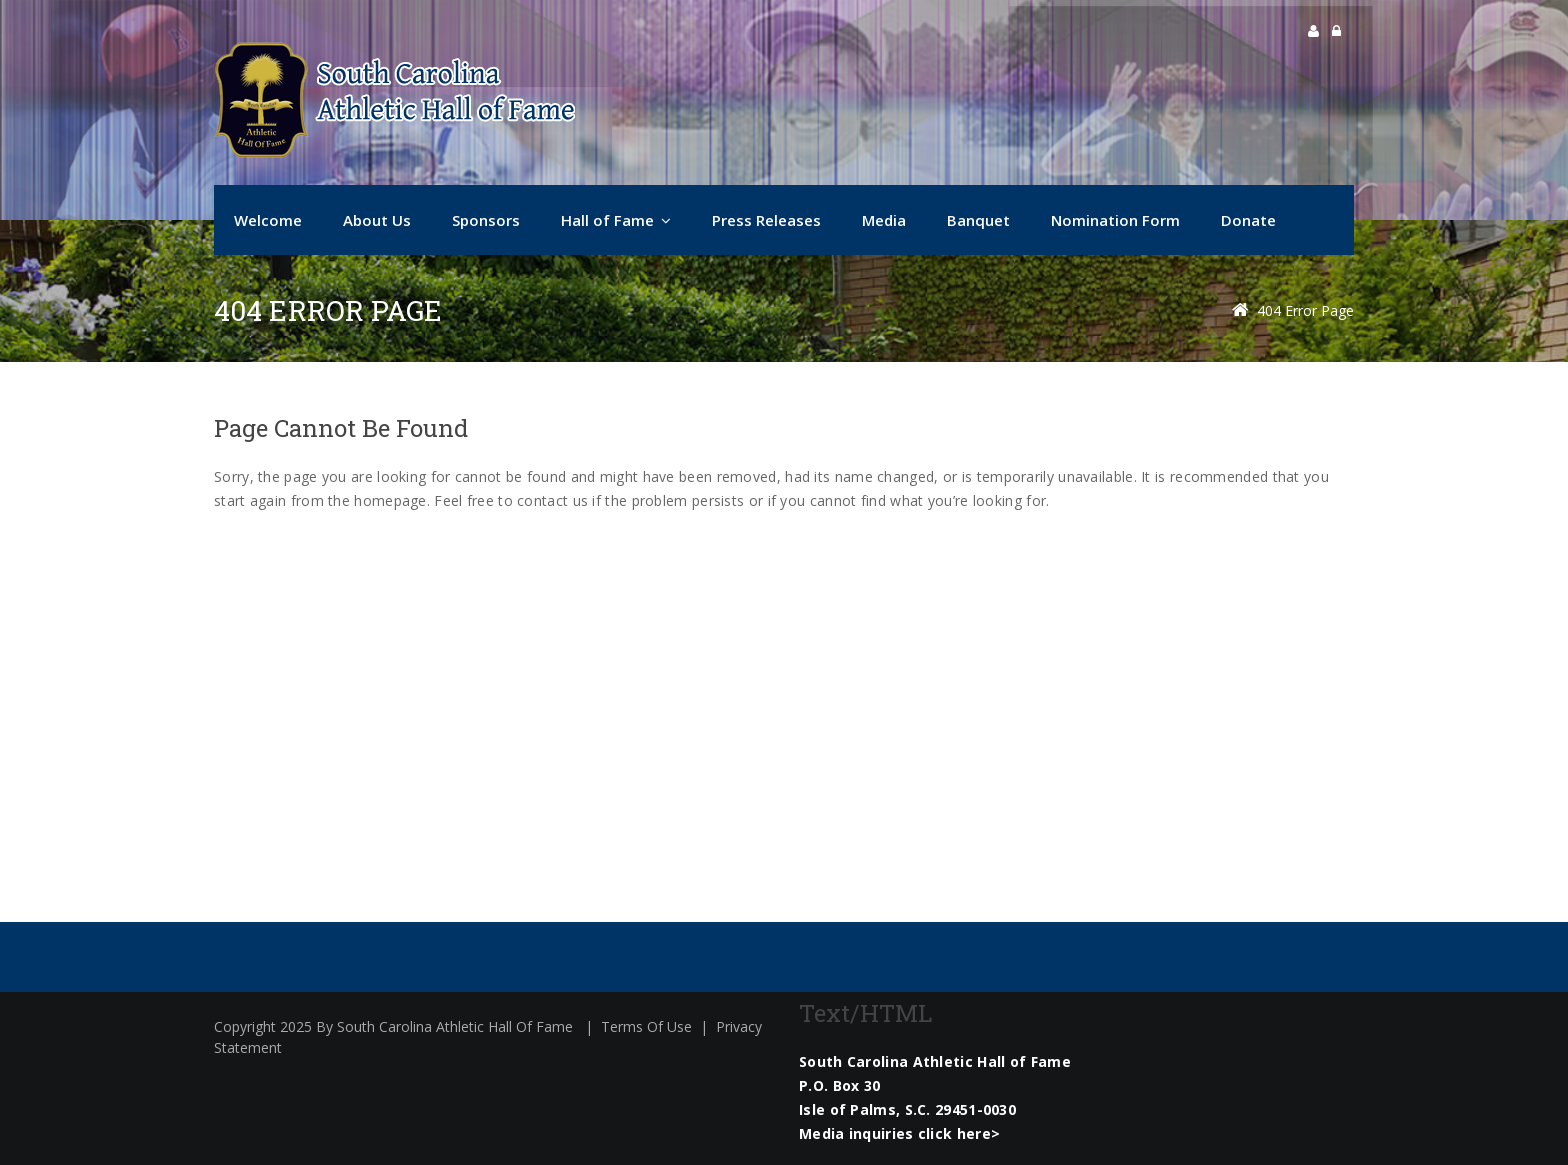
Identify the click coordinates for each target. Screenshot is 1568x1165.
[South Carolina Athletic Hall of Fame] (394, 100)
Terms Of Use (646, 1026)
